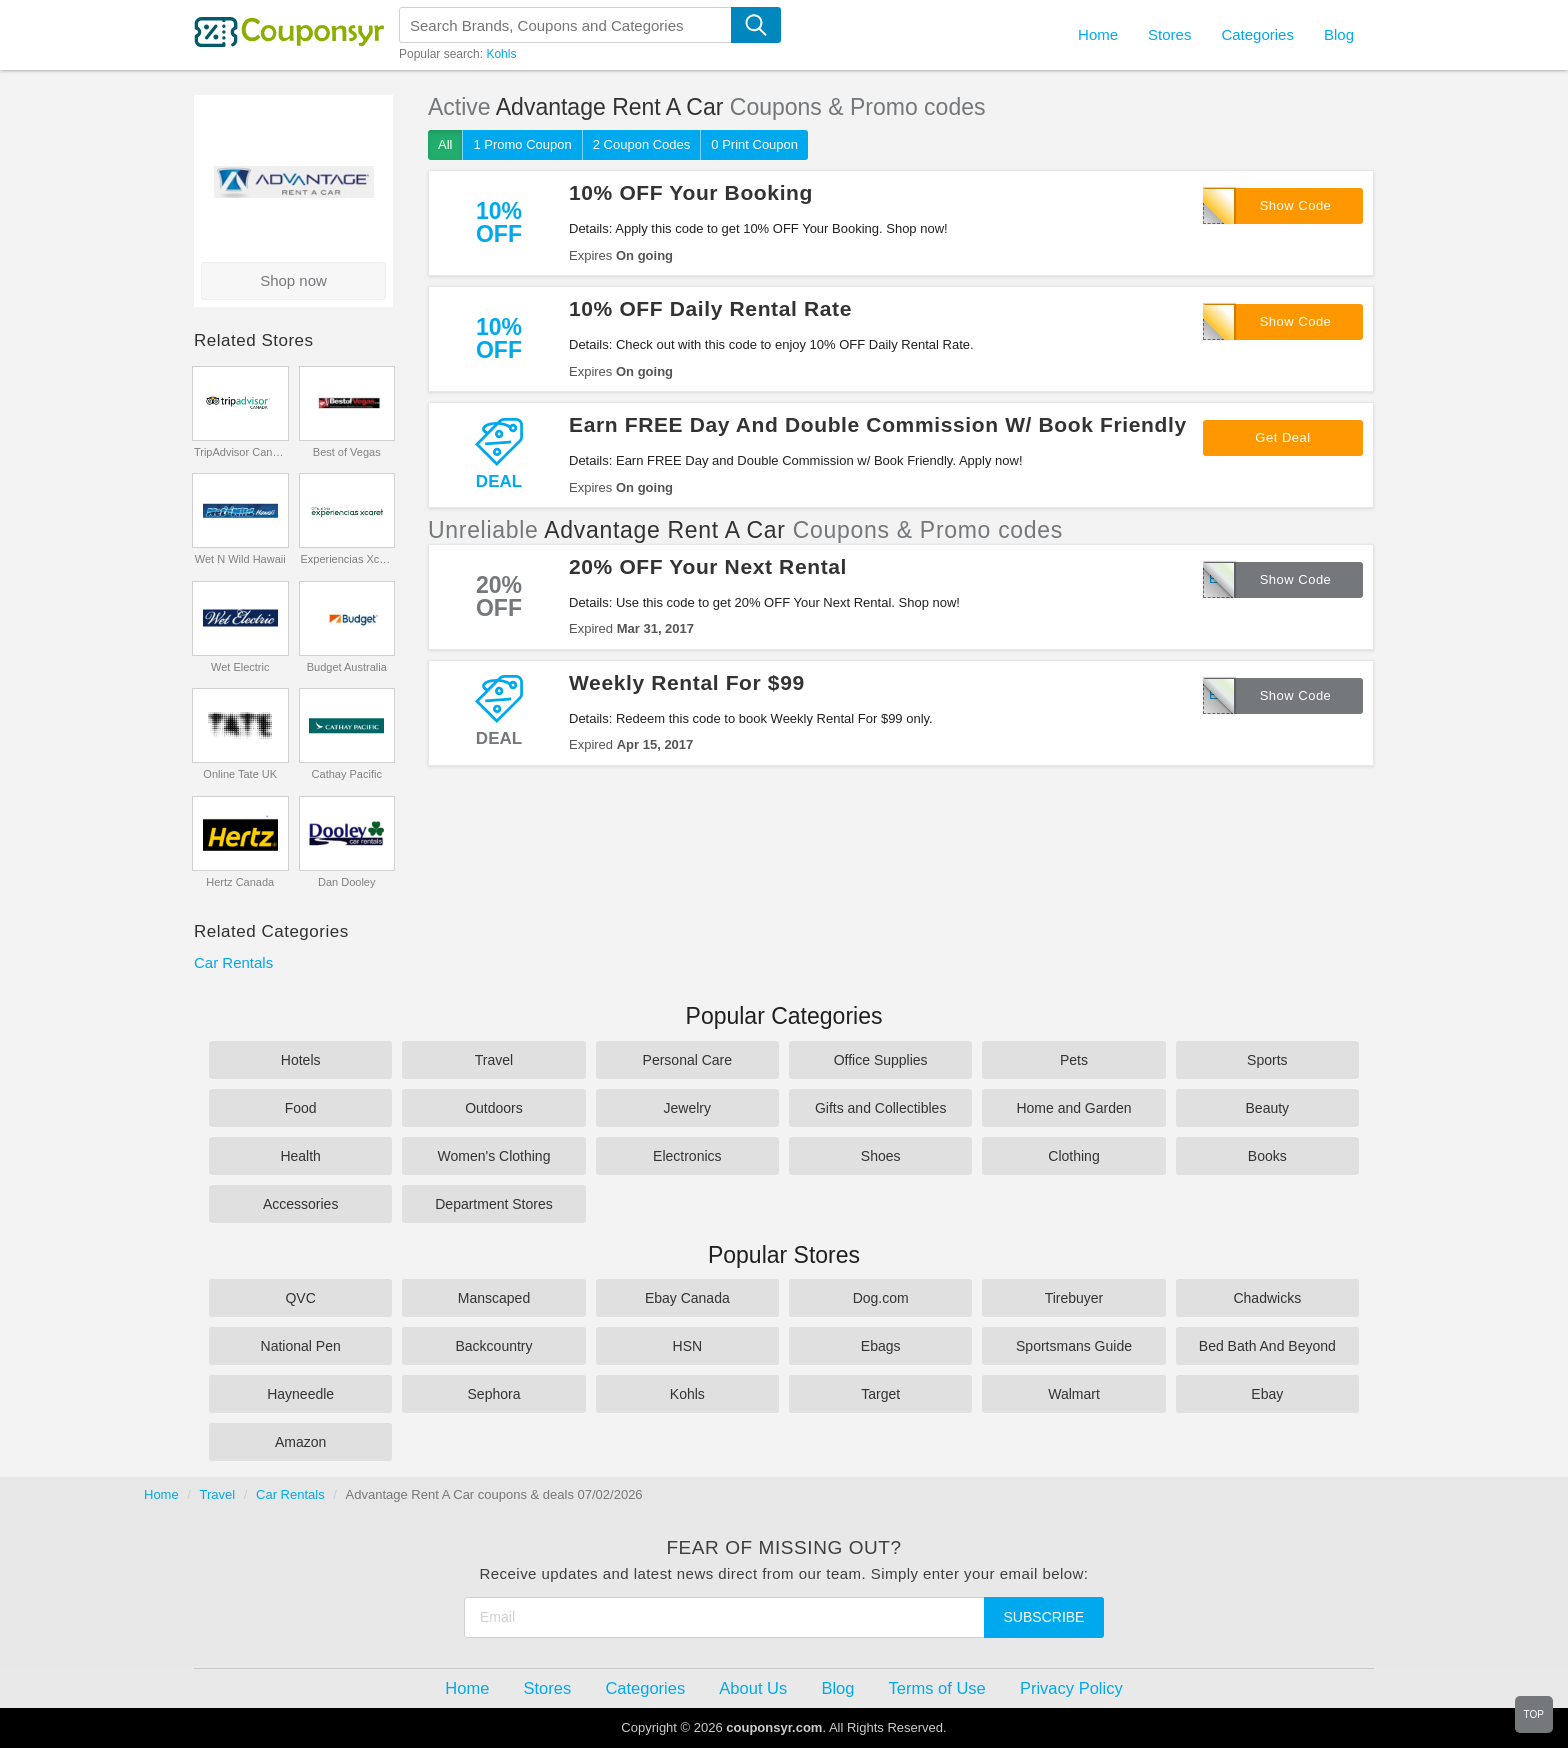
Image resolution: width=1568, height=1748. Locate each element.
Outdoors (494, 1108)
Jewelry (687, 1108)
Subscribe (1044, 1617)
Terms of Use (937, 1688)
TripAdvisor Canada (240, 452)
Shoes (881, 1156)
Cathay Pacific (347, 774)
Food (301, 1108)
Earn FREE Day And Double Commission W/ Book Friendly (878, 424)
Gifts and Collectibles (881, 1108)
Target (880, 1394)
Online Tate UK (240, 774)
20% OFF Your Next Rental (708, 566)
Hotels (301, 1060)
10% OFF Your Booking (691, 192)
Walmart (1074, 1394)
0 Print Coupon (754, 144)
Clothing (1073, 1156)
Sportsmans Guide (1074, 1346)
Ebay (1267, 1394)
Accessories (300, 1204)
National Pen (301, 1346)
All (445, 144)
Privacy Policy (1071, 1688)
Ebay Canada (687, 1298)
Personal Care (688, 1060)
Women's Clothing (494, 1156)
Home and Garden (1073, 1108)
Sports (1267, 1060)
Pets (1074, 1060)
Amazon (300, 1442)
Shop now (293, 280)
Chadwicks (1267, 1298)
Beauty (1268, 1108)
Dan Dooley (346, 882)
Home (161, 1494)
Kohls (501, 54)
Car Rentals (233, 962)
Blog (1339, 34)
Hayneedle (300, 1394)
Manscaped (494, 1298)
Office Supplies (881, 1060)
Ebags (881, 1346)
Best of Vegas (347, 452)
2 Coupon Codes (642, 144)
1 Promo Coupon (522, 144)
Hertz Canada (240, 882)
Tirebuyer (1074, 1298)
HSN (688, 1346)
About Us (753, 1688)
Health (300, 1156)
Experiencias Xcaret (346, 559)
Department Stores (494, 1204)
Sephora (494, 1394)
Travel (494, 1060)
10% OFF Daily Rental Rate (710, 308)
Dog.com (881, 1298)
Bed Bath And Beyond (1267, 1346)
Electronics (687, 1156)
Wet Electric (240, 667)
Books (1267, 1156)
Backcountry (493, 1346)
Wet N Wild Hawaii (240, 559)
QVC (300, 1298)
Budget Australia (347, 667)
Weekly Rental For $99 (687, 682)
